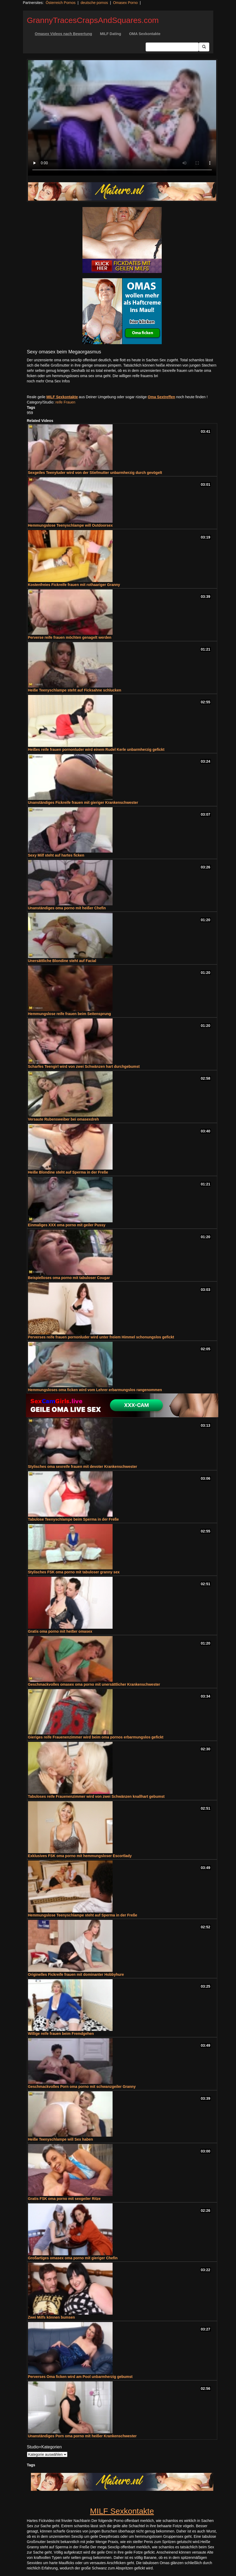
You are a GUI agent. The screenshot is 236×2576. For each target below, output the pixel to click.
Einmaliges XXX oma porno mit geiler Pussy (66, 1225)
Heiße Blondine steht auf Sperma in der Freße (68, 1172)
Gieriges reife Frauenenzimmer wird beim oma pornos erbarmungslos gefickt (96, 1737)
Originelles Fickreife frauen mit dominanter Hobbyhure (76, 1974)
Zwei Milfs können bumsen (51, 2317)
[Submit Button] (204, 46)
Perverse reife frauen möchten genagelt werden (70, 637)
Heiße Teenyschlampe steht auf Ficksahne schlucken (74, 690)
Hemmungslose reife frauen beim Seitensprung (69, 1014)
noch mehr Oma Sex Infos (48, 381)
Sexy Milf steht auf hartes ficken (56, 855)
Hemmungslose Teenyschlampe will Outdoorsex (70, 525)
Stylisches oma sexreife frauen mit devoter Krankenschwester (82, 1466)
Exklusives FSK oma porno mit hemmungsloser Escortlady (80, 1856)
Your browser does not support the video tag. (122, 118)
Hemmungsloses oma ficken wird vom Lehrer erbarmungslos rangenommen (95, 1390)
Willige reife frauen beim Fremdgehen (61, 2033)
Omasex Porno (125, 3)
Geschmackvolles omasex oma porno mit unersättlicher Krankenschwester (94, 1684)
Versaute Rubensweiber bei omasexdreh (63, 1119)
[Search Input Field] (172, 46)
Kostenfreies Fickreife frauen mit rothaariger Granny (74, 585)
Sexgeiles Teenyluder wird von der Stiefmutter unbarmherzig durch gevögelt (95, 472)
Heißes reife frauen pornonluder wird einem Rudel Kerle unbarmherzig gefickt (96, 749)
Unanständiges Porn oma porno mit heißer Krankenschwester (82, 2436)
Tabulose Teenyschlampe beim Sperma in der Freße (73, 1519)
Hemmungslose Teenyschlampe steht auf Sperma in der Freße (82, 1915)
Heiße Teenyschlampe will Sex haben (60, 2139)
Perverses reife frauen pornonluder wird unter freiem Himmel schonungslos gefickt (101, 1337)
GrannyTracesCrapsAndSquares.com (93, 20)
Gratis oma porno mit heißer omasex (60, 1631)
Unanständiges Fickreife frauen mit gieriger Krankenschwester (83, 802)
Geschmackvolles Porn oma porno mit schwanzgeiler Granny (82, 2086)
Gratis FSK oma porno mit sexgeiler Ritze (64, 2199)
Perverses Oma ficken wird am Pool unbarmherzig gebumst (80, 2377)
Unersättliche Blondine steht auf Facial (62, 961)
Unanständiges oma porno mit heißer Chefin (67, 908)
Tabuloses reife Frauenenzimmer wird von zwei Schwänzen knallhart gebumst (96, 1796)
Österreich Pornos (61, 3)
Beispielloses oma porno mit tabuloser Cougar (69, 1278)
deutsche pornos (94, 3)
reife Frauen (65, 402)
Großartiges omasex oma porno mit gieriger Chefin (73, 2258)
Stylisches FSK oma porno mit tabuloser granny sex (74, 1572)
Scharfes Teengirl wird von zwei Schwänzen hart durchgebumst (84, 1066)
